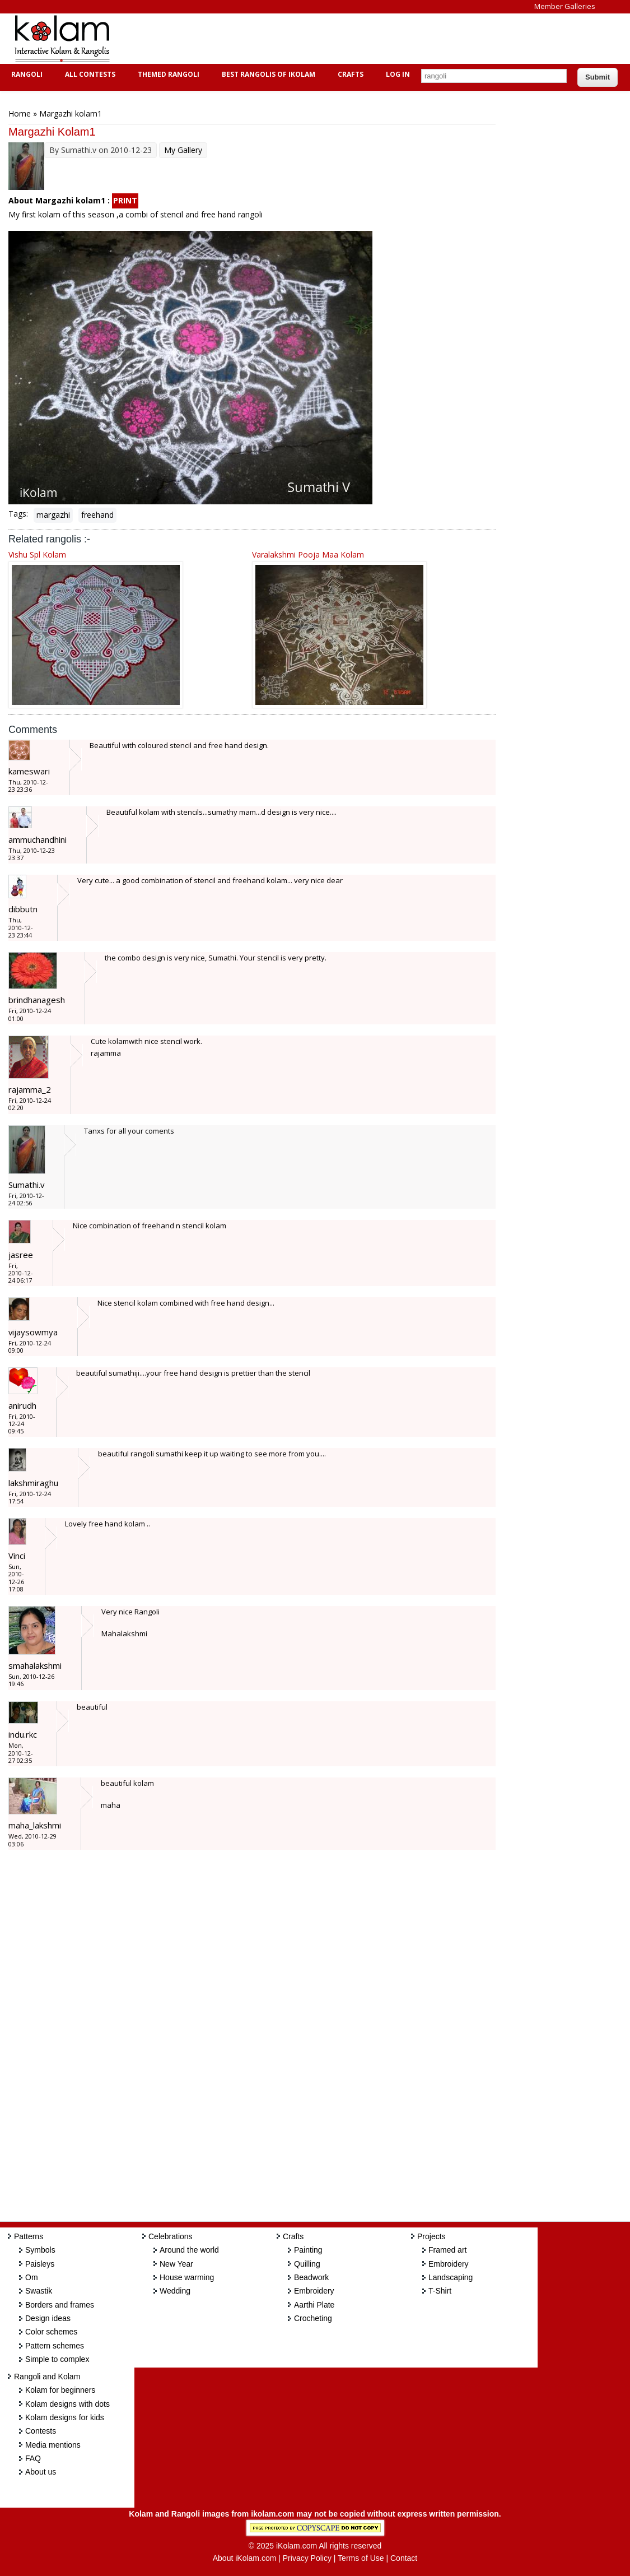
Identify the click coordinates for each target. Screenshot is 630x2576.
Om (31, 2277)
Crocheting (313, 2318)
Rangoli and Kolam (47, 2376)
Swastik (38, 2290)
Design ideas (48, 2318)
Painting (308, 2249)
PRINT (125, 200)
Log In (398, 74)
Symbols (40, 2249)
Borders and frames (59, 2304)
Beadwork (311, 2277)
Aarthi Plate (314, 2304)
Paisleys (39, 2263)
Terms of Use (361, 2558)
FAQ (33, 2458)
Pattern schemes (54, 2345)
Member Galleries (564, 6)
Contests (40, 2430)
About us (40, 2471)
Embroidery (314, 2290)
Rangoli (25, 74)
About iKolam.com (245, 2558)
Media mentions (53, 2444)
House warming (187, 2277)
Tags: (18, 513)
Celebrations (170, 2236)
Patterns (28, 2236)
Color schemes (51, 2331)
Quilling (307, 2263)
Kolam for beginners (60, 2389)
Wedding (175, 2290)
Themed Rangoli (167, 74)
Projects (431, 2236)
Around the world (189, 2249)
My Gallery (183, 150)
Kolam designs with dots (67, 2403)
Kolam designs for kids (64, 2417)
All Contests (89, 74)
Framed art (447, 2249)
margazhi (53, 514)
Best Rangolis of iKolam (267, 74)
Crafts (349, 74)
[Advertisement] (327, 38)
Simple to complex (57, 2359)
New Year (176, 2263)
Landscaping (450, 2277)
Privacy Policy (307, 2558)
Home (19, 113)
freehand (97, 514)
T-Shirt (439, 2290)
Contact (403, 2558)
